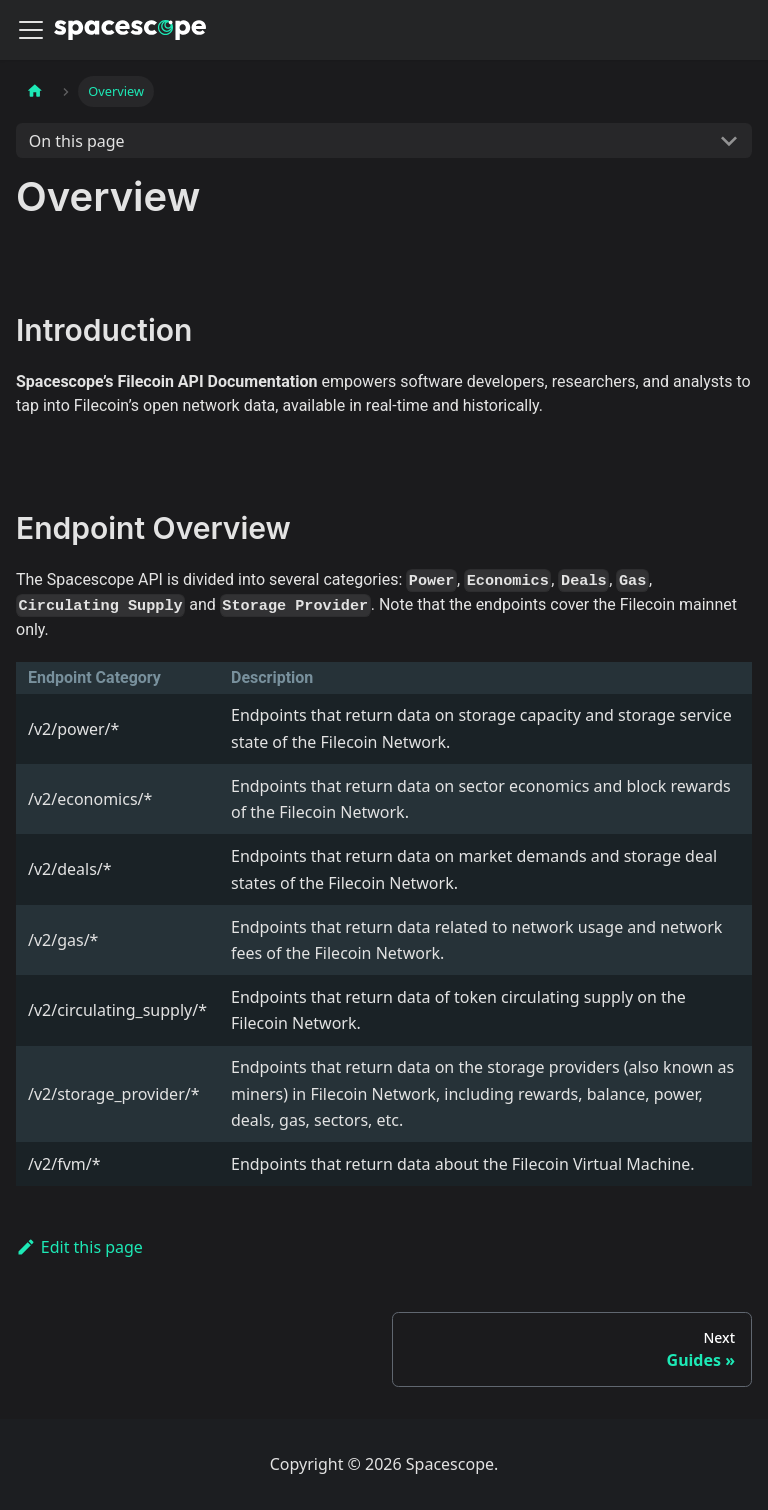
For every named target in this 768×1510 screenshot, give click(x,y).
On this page (77, 141)
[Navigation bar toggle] (31, 30)
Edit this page (79, 1247)
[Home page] (35, 91)
